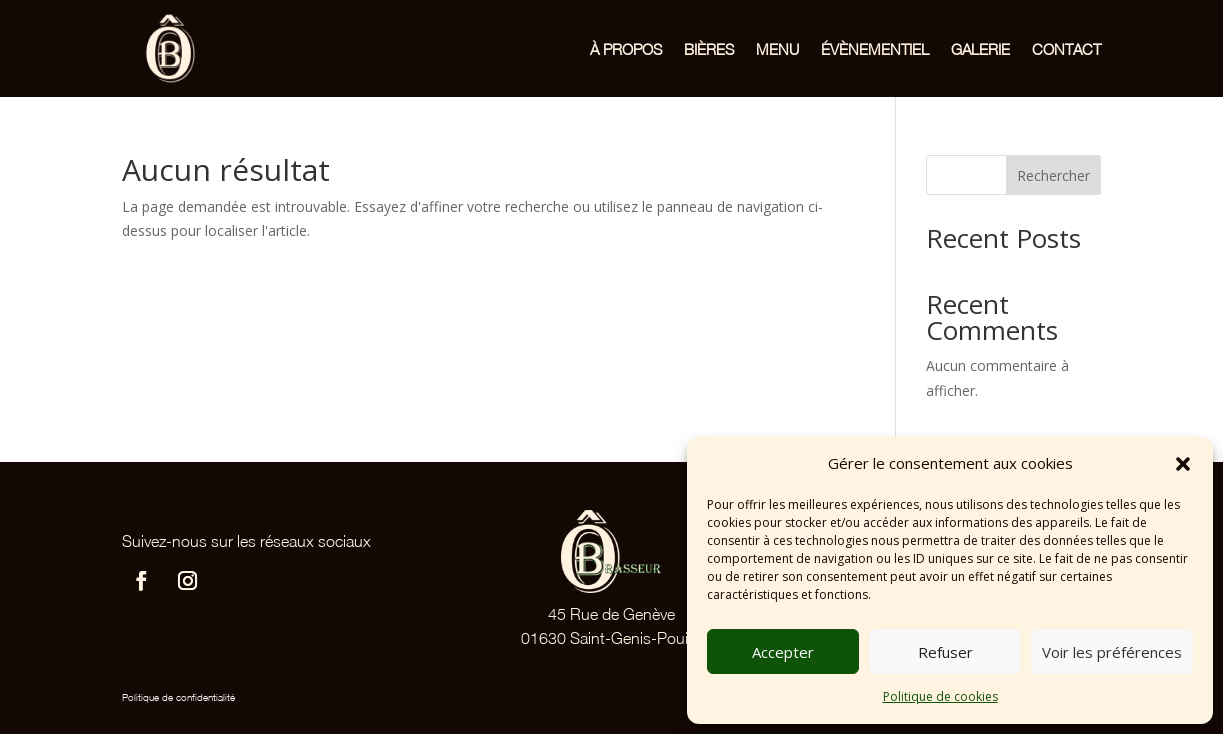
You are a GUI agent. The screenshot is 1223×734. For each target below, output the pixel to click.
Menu (777, 49)
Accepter (783, 652)
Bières (709, 49)
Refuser (945, 652)
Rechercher (1053, 175)
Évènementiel (875, 49)
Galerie (980, 49)
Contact (1066, 49)
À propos (626, 49)
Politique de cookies (940, 696)
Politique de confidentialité (178, 697)
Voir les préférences (1112, 652)
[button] (1183, 464)
